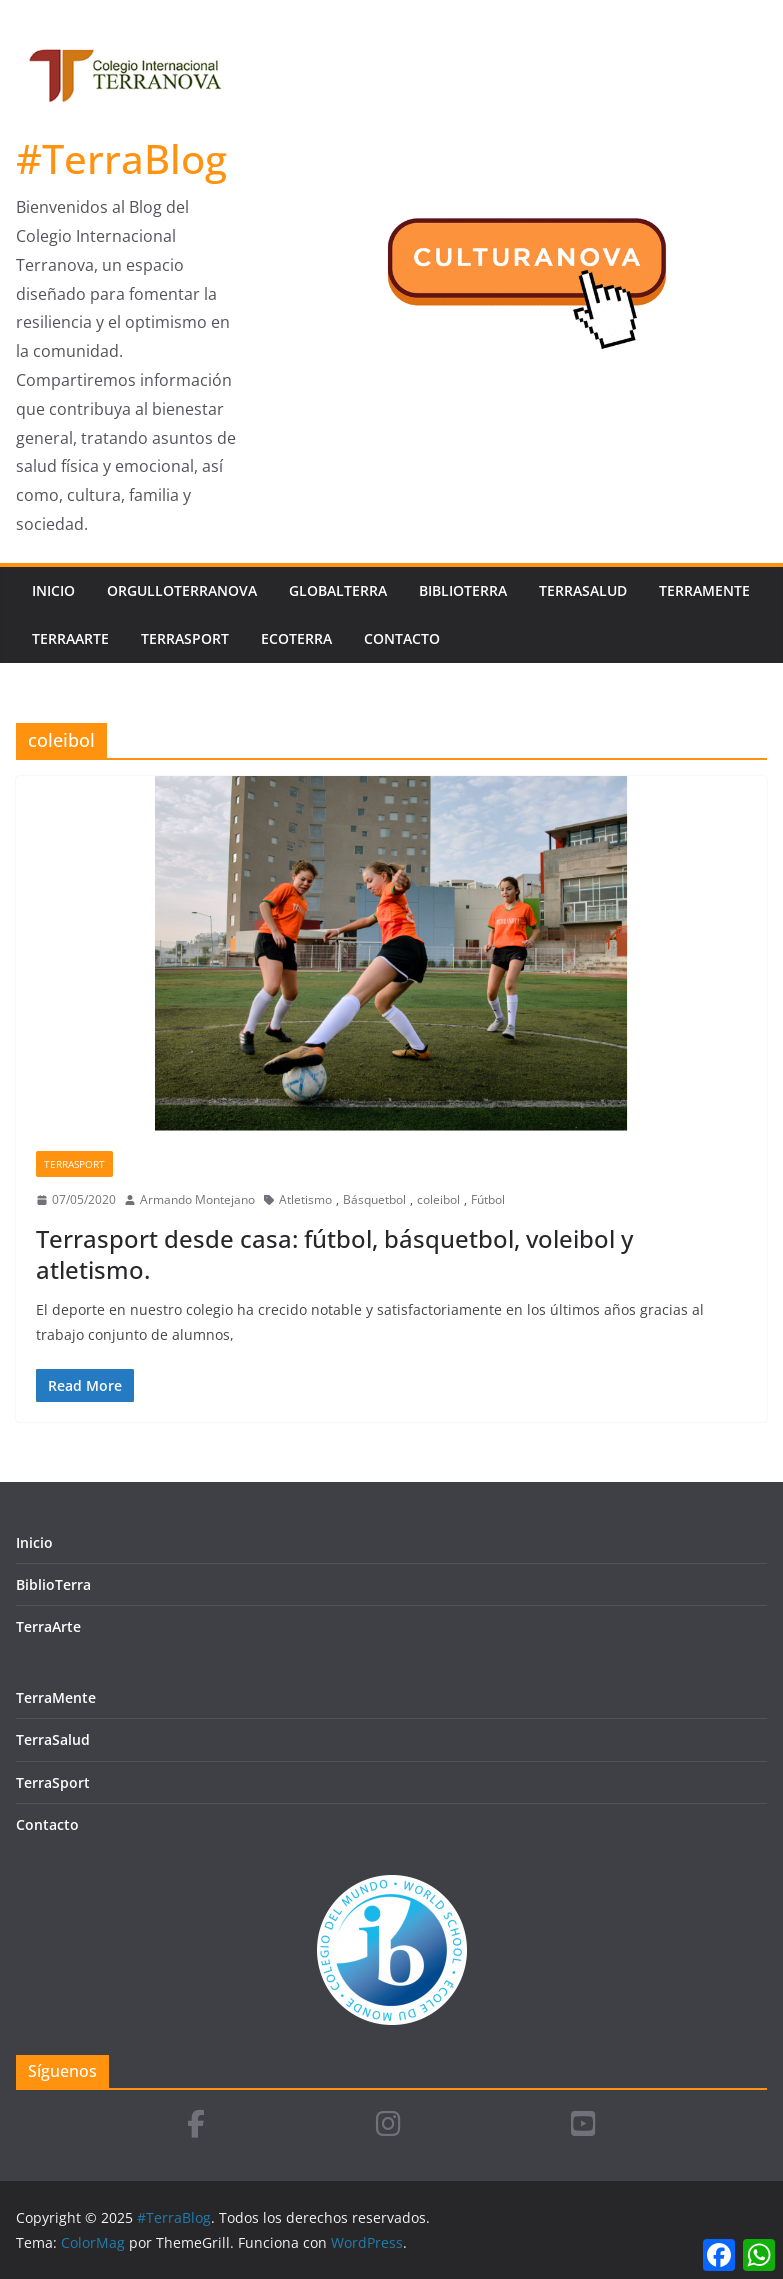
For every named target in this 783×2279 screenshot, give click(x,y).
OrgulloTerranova (182, 590)
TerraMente (704, 590)
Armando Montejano (197, 1199)
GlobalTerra (338, 590)
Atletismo (305, 1199)
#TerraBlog (121, 158)
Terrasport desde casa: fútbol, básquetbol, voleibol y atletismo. (334, 1254)
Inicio (53, 590)
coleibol (438, 1199)
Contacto (402, 638)
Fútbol (488, 1199)
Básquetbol (374, 1199)
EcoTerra (296, 638)
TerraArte (70, 638)
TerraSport (185, 638)
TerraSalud (583, 590)
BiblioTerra (463, 590)
